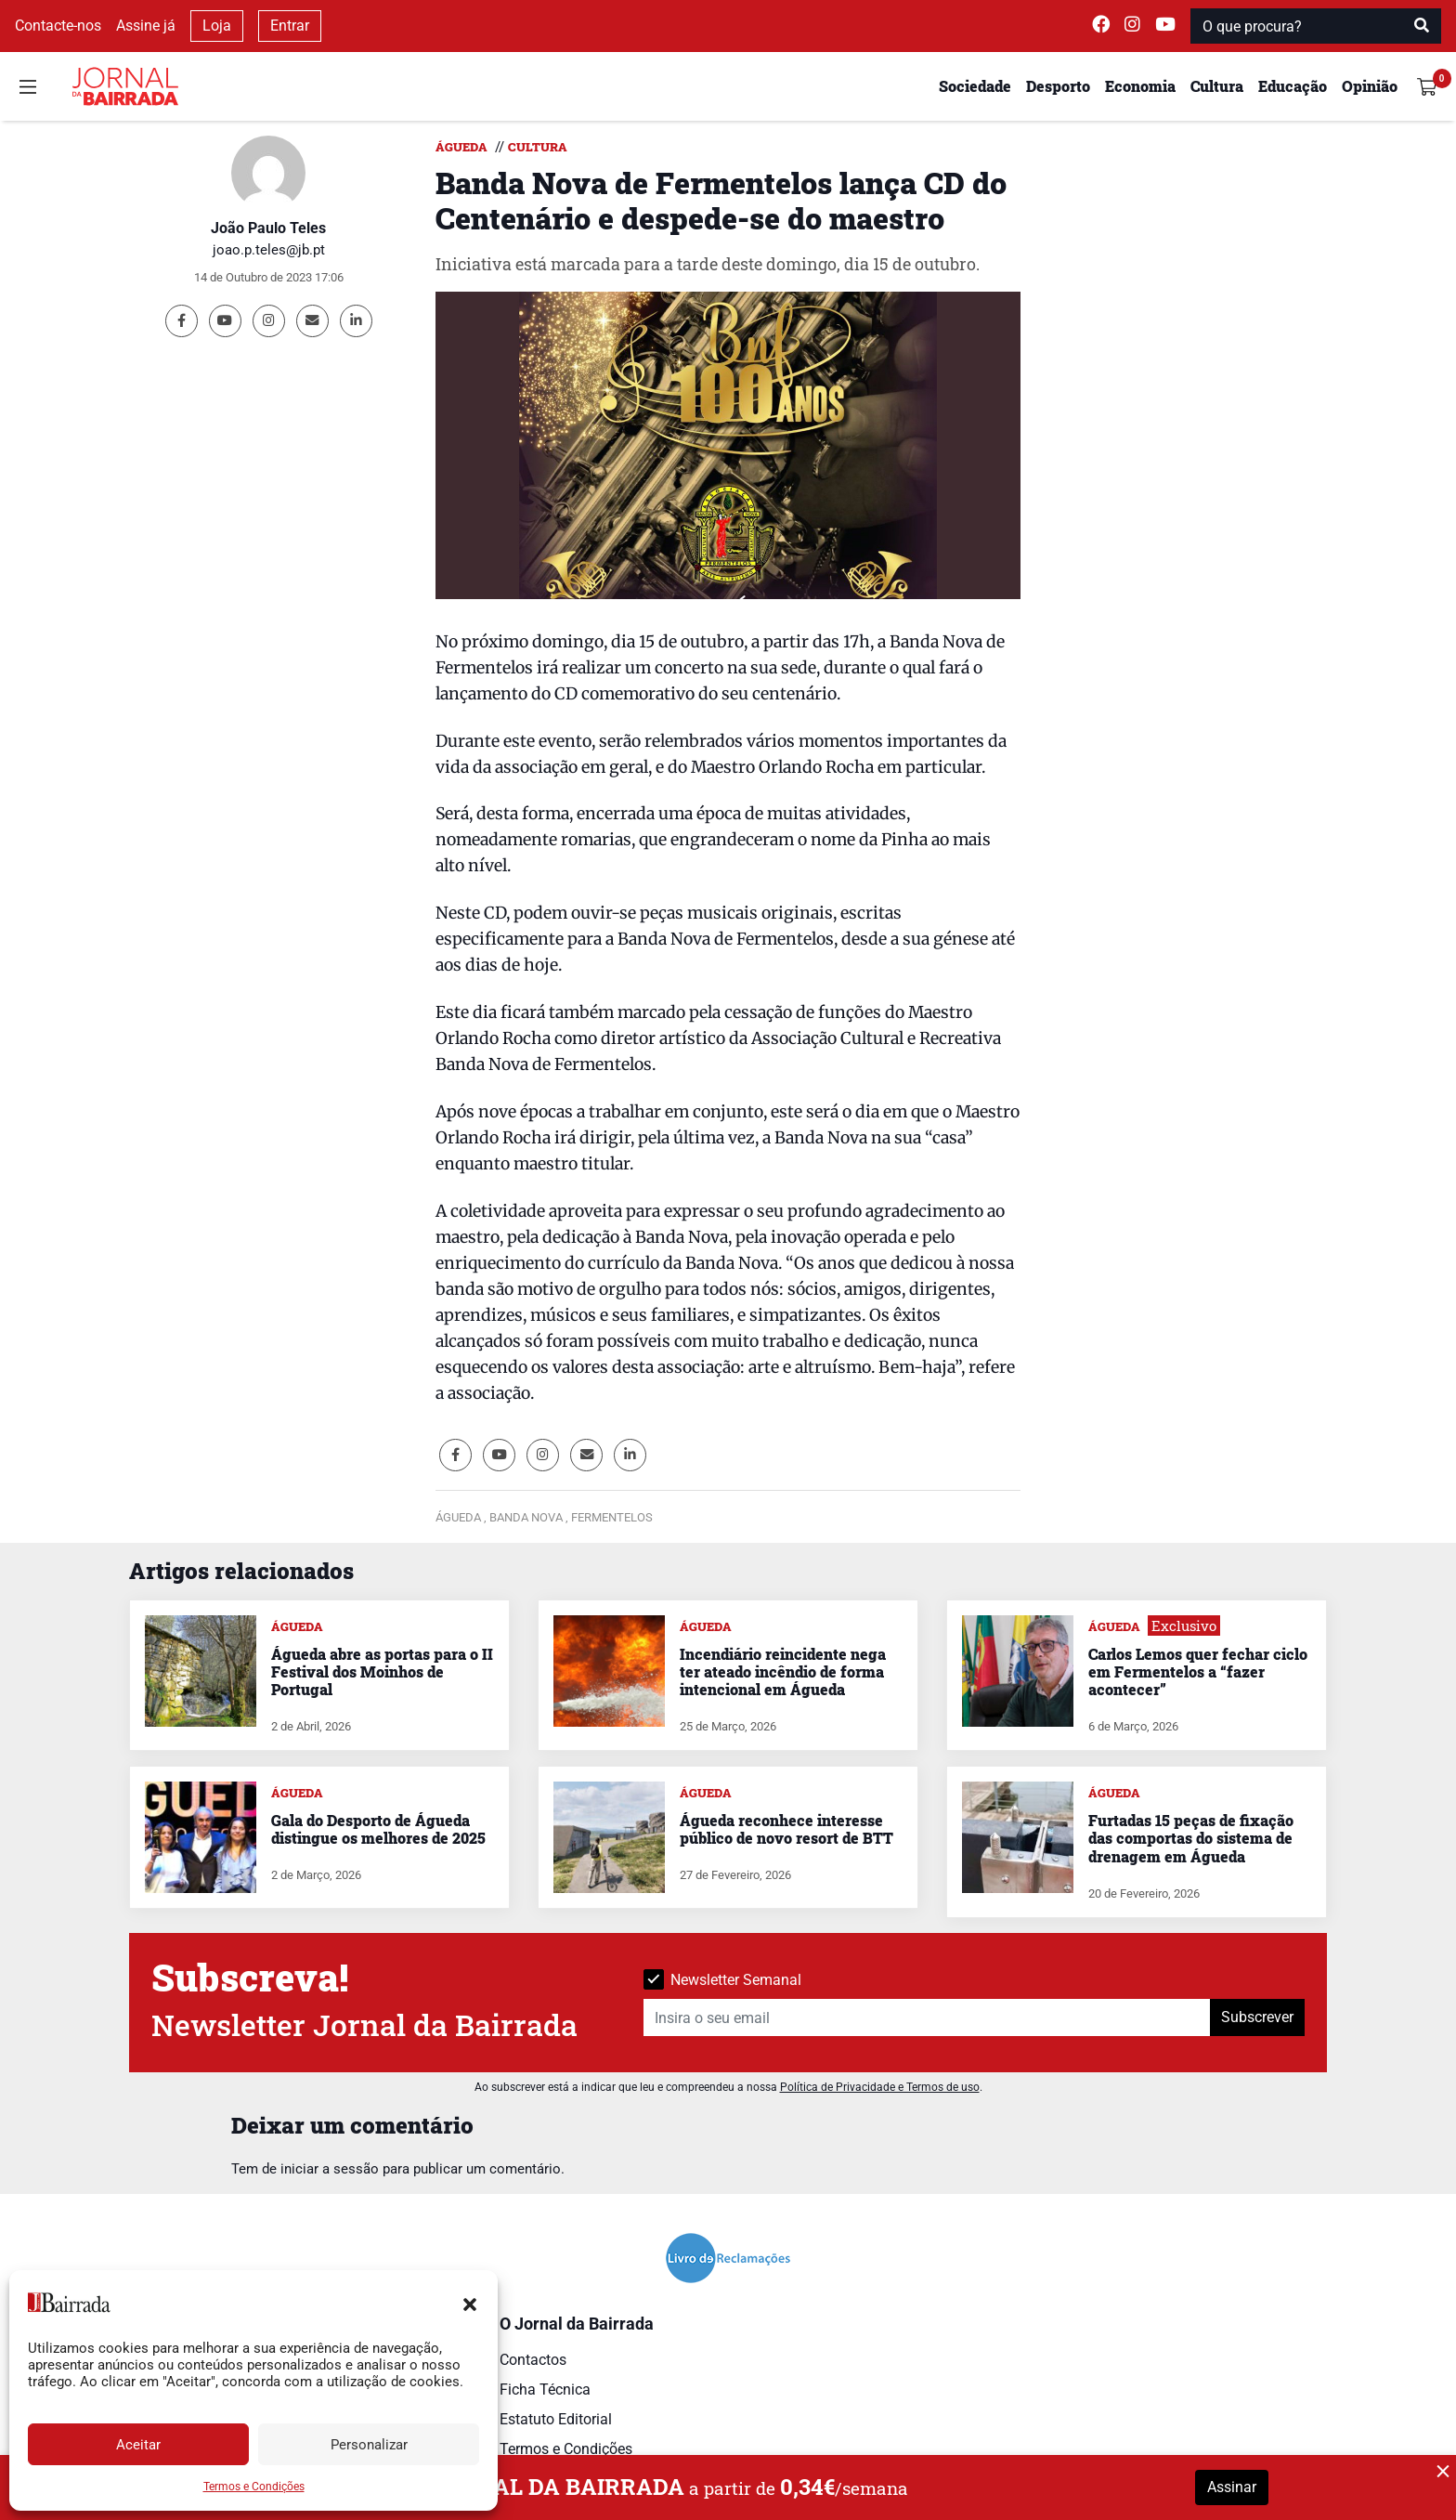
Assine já (146, 25)
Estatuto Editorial (556, 2419)
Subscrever (1257, 2017)
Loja (216, 25)
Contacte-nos (58, 25)
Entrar (289, 25)
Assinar (1231, 2487)
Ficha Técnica (545, 2389)
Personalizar (369, 2444)
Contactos (533, 2360)
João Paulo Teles (268, 228)
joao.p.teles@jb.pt (269, 250)
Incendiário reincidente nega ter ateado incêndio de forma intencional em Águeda (783, 1671)
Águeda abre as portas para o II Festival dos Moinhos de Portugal (382, 1671)
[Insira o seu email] (927, 2017)
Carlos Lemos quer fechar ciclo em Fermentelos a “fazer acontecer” (1197, 1671)
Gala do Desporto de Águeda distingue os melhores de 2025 (378, 1829)
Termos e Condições (254, 2486)
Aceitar (138, 2444)
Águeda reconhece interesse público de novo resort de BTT (786, 1829)
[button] (470, 2302)
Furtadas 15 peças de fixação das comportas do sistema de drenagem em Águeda (1191, 1837)
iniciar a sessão (329, 2169)
